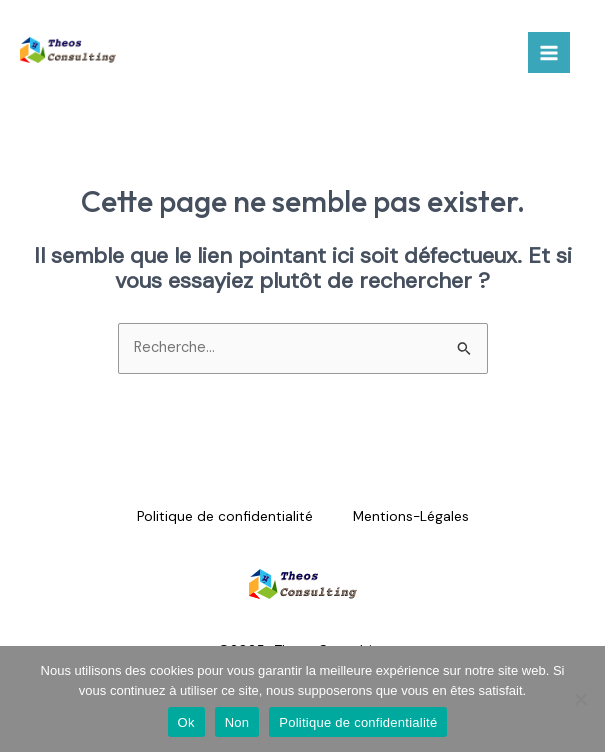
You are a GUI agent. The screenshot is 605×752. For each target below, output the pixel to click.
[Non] (580, 699)
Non (237, 722)
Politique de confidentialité (225, 516)
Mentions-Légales (411, 516)
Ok (186, 722)
